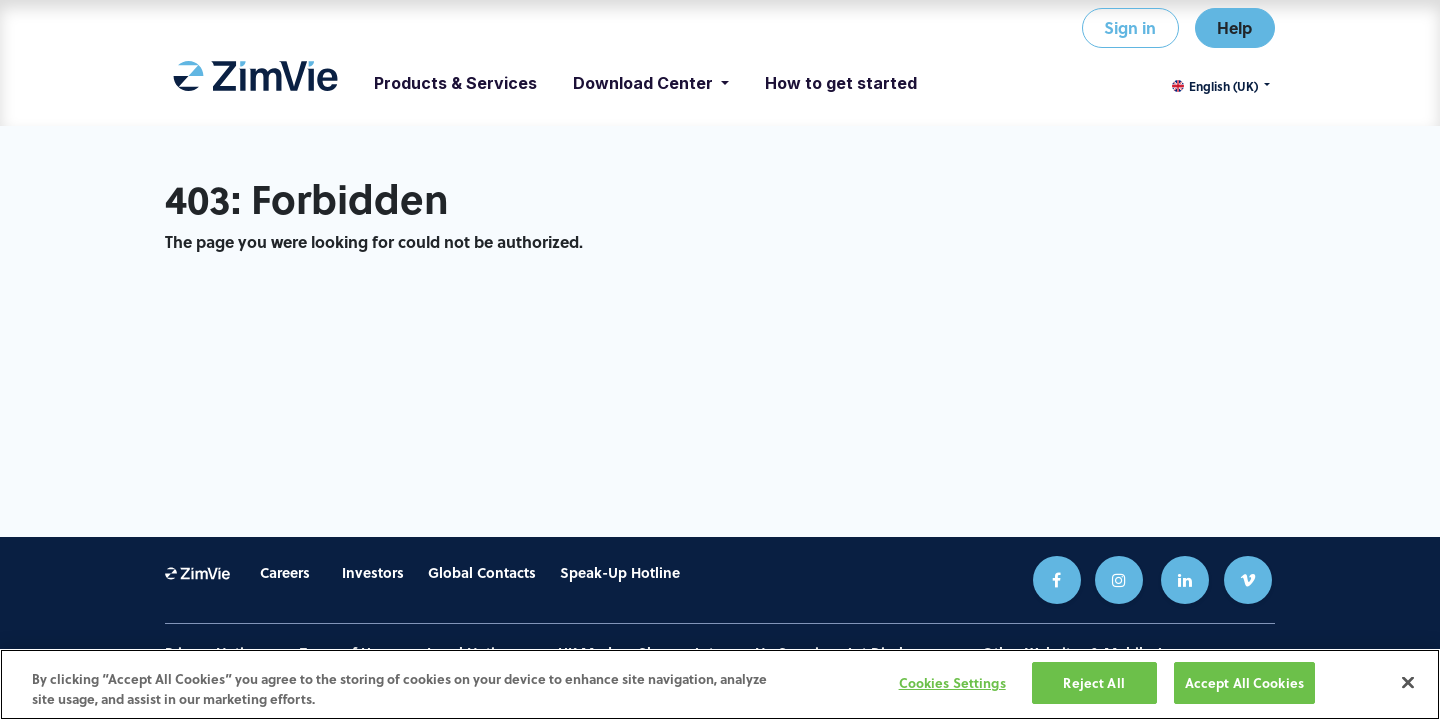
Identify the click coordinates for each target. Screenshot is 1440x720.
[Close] (1408, 684)
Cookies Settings (952, 685)
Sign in (1130, 27)
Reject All (1093, 685)
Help (1234, 27)
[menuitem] (255, 83)
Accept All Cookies (1244, 685)
